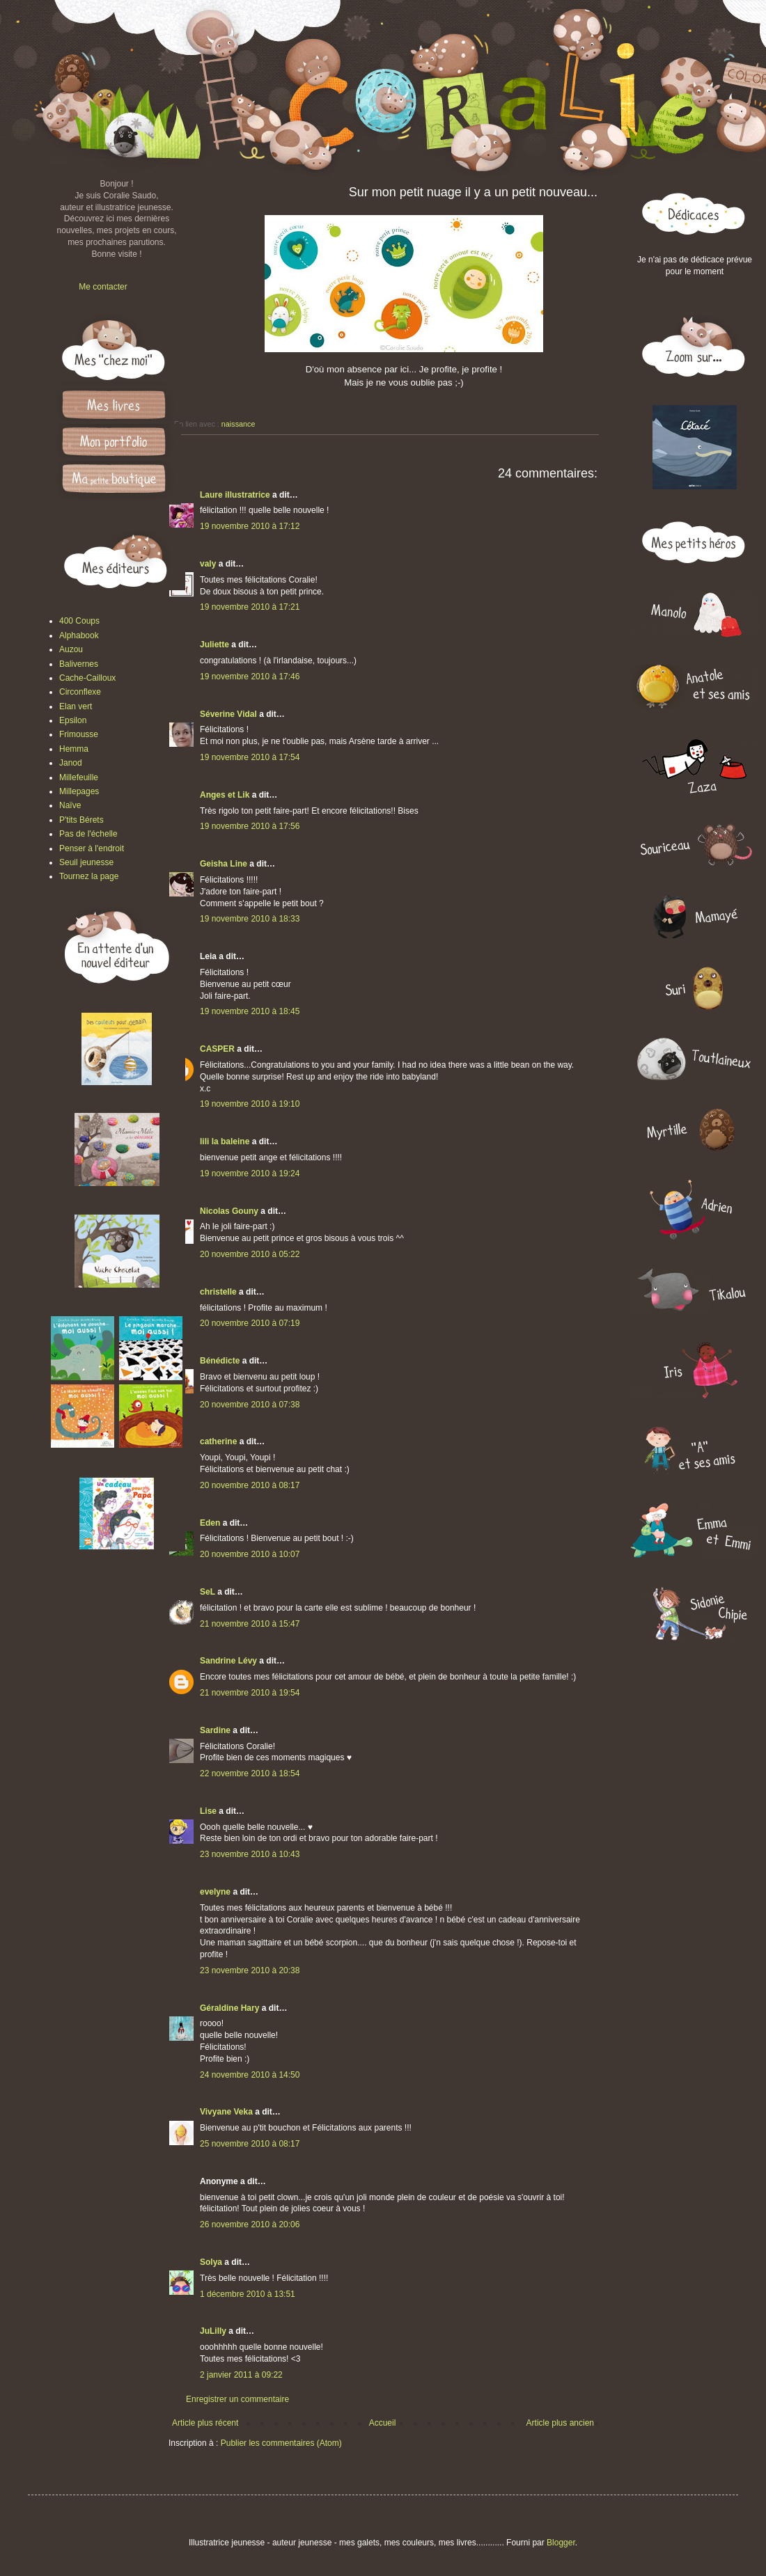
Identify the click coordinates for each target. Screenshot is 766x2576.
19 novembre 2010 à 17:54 (249, 757)
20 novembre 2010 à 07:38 (249, 1404)
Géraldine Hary (229, 2008)
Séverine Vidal (228, 714)
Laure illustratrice (235, 495)
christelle (218, 1292)
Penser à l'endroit (91, 848)
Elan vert (75, 706)
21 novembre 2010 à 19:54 (249, 1693)
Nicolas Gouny (229, 1211)
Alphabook (79, 635)
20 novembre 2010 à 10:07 (249, 1554)
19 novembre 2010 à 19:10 (249, 1104)
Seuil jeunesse (86, 862)
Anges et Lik (224, 795)
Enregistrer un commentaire (237, 2399)
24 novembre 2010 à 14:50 (249, 2075)
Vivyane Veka (226, 2112)
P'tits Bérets (81, 820)
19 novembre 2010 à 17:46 (249, 676)
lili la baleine (224, 1141)
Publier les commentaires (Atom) (281, 2443)
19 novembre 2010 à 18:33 (249, 919)
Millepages (79, 791)
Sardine (215, 1730)
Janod (70, 763)
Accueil (382, 2423)
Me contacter (103, 287)
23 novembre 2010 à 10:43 (249, 1854)
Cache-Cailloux (87, 678)
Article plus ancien (560, 2423)
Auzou (71, 649)
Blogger (561, 2542)
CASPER (217, 1049)
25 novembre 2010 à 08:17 (249, 2144)
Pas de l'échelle (88, 834)
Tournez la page (88, 876)
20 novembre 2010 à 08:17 (249, 1485)
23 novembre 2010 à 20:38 (249, 1970)
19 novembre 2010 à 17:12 (249, 526)
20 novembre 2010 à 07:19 (249, 1323)
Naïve (70, 805)
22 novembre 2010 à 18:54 (249, 1773)
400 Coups (79, 621)
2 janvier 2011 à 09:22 (241, 2375)
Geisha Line (223, 864)
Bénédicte (220, 1361)
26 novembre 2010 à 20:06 (249, 2224)
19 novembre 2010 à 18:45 (249, 1011)
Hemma (73, 749)
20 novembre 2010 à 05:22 (249, 1254)
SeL (207, 1592)
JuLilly (213, 2331)
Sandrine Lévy (228, 1661)
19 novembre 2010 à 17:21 (249, 607)
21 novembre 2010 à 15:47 (249, 1624)
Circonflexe (80, 692)
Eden (210, 1523)
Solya (211, 2262)
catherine (218, 1441)
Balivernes (78, 664)
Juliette (214, 644)
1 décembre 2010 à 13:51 (247, 2294)
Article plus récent (205, 2423)
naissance (238, 424)
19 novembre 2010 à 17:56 (249, 826)
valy (208, 564)
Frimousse (78, 734)
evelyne (215, 1892)
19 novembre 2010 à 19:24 (249, 1173)
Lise (208, 1811)
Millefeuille (78, 777)
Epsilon (72, 720)
